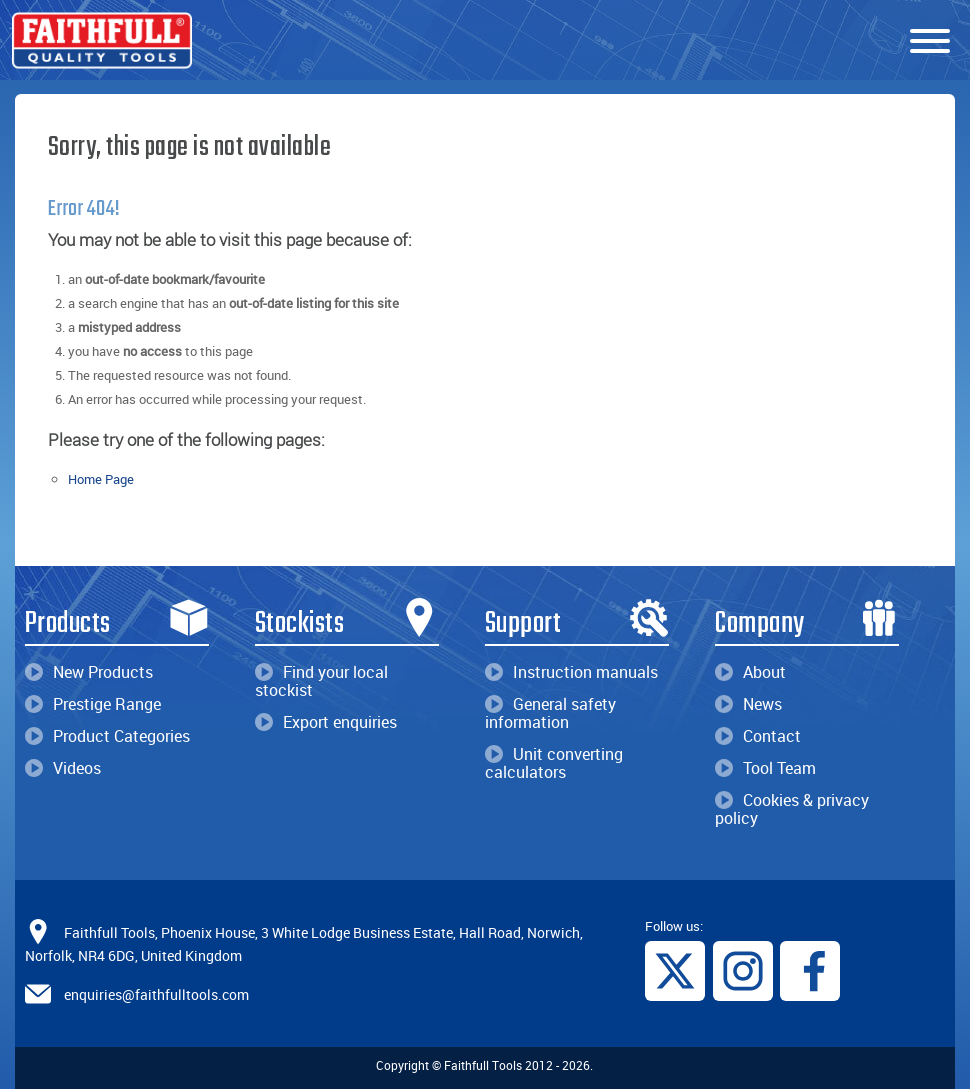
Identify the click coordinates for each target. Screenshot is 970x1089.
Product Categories (107, 736)
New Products (89, 672)
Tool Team (765, 768)
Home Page (101, 479)
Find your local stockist (321, 681)
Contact (758, 736)
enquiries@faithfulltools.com (156, 994)
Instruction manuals (571, 672)
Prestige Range (93, 704)
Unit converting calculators (554, 763)
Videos (63, 768)
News (748, 704)
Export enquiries (326, 722)
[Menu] (930, 42)
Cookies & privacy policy (792, 809)
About (750, 672)
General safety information (550, 713)
